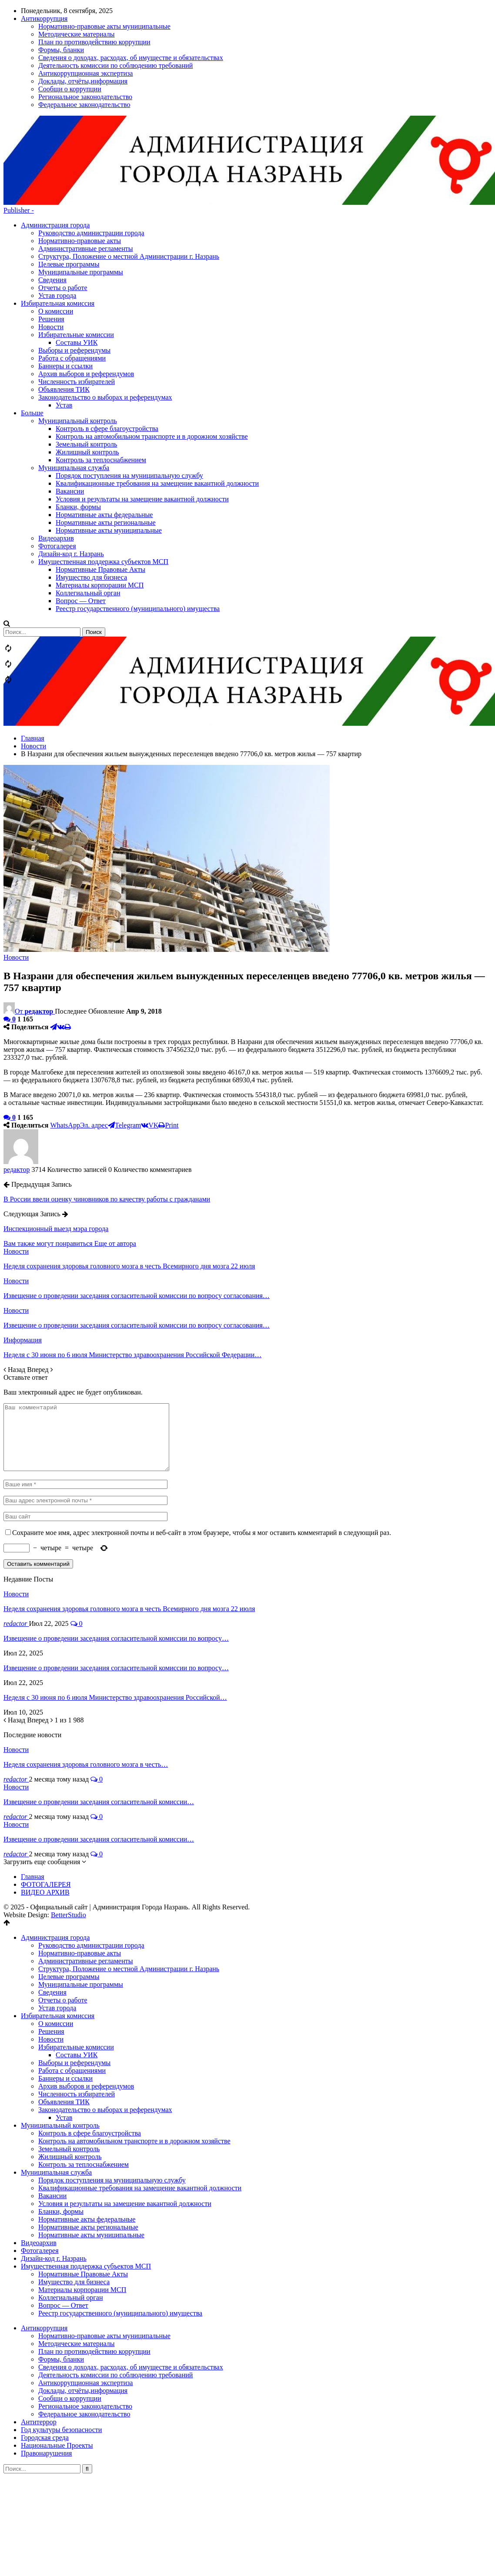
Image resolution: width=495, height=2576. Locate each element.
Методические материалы (76, 2262)
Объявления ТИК (64, 2021)
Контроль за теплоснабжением (83, 2083)
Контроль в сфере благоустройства (89, 2052)
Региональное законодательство (85, 2325)
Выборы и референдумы (74, 1981)
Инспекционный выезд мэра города (55, 1134)
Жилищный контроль (69, 2075)
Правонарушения (46, 2372)
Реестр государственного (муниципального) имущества (120, 2232)
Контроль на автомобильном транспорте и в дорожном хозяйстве (134, 2060)
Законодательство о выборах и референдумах (105, 2028)
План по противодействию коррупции (94, 2270)
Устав (64, 2036)
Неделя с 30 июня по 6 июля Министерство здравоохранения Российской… (115, 1616)
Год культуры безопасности (61, 2348)
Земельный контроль (69, 2068)
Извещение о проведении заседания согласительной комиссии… (98, 1721)
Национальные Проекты (57, 2364)
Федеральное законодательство (84, 2333)
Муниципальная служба (56, 2091)
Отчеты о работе (62, 193)
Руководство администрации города (91, 139)
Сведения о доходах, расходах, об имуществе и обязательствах (130, 2286)
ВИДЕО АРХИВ (45, 1811)
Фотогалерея (40, 2169)
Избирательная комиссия (57, 1935)
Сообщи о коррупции (69, 2317)
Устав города (57, 201)
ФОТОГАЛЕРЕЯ (46, 1803)
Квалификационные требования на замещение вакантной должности (139, 2107)
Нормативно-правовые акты (79, 146)
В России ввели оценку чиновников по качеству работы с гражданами (106, 1105)
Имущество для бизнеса (74, 2201)
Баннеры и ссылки (65, 1997)
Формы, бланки (61, 2278)
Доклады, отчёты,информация (82, 2309)
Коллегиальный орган (70, 2216)
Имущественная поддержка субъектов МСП (86, 2185)
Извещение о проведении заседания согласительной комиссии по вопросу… (116, 1557)
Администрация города (55, 131)
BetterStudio (68, 1834)
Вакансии (52, 2115)
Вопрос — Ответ (63, 2224)
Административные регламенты (85, 154)
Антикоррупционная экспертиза (85, 2302)
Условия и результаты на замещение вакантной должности (124, 2122)
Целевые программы (68, 170)
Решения (51, 1950)
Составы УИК (76, 1974)
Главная (32, 1795)
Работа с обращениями (72, 1989)
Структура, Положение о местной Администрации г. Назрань (128, 162)
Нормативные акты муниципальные (91, 2154)
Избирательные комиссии (76, 1966)
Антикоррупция (44, 2247)
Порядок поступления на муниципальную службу (112, 2099)
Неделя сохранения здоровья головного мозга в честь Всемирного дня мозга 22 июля (129, 1528)
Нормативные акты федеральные (86, 2138)
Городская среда (45, 2356)
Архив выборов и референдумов (86, 2005)
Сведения (52, 186)
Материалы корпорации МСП (82, 2208)
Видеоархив (39, 2162)
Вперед (40, 1275)
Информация (22, 1246)
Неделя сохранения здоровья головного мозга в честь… (85, 1683)
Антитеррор (39, 2341)
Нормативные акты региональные (88, 2146)
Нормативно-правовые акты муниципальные (104, 2255)
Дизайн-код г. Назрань (54, 2177)
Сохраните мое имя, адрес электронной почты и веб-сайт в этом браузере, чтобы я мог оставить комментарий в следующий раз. (201, 1451)
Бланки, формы (61, 2130)
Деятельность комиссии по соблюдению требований (115, 2294)
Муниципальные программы (80, 178)
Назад (15, 1275)
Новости (16, 863)
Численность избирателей (76, 2013)
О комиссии (55, 1942)
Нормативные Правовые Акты (83, 2193)
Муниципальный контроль (60, 2044)
